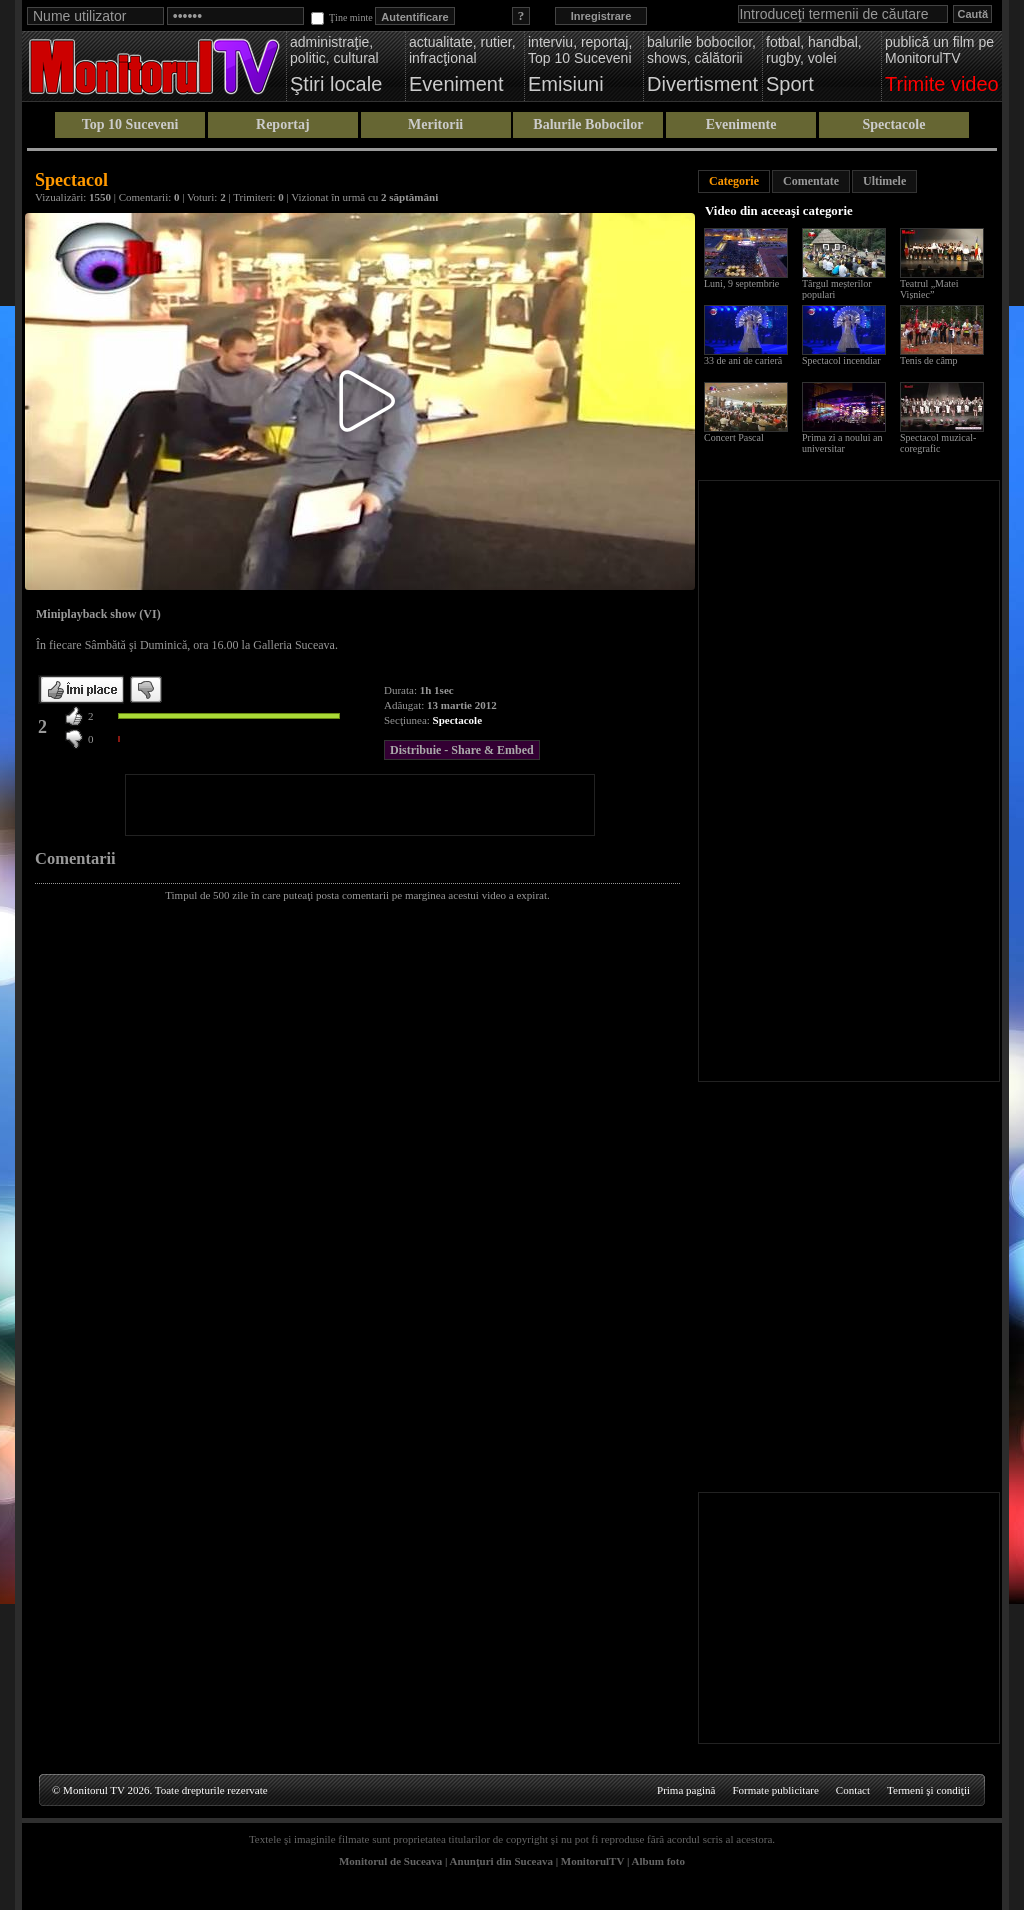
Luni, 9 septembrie (741, 283)
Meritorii (435, 124)
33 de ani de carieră (743, 360)
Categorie (734, 181)
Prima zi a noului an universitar (842, 443)
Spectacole (893, 124)
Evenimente (741, 124)
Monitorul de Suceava (390, 1861)
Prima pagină (686, 1790)
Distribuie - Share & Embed (462, 750)
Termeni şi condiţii (928, 1790)
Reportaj (283, 124)
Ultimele (884, 181)
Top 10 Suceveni (130, 124)
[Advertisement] (360, 805)
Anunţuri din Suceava (501, 1861)
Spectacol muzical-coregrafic (938, 443)
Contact (853, 1790)
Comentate (811, 181)
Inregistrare (601, 16)
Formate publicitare (775, 1790)
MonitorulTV (592, 1861)
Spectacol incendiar (841, 360)
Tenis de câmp (929, 360)
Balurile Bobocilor (588, 124)
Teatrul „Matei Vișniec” (929, 289)
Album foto (658, 1861)
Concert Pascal (734, 437)
